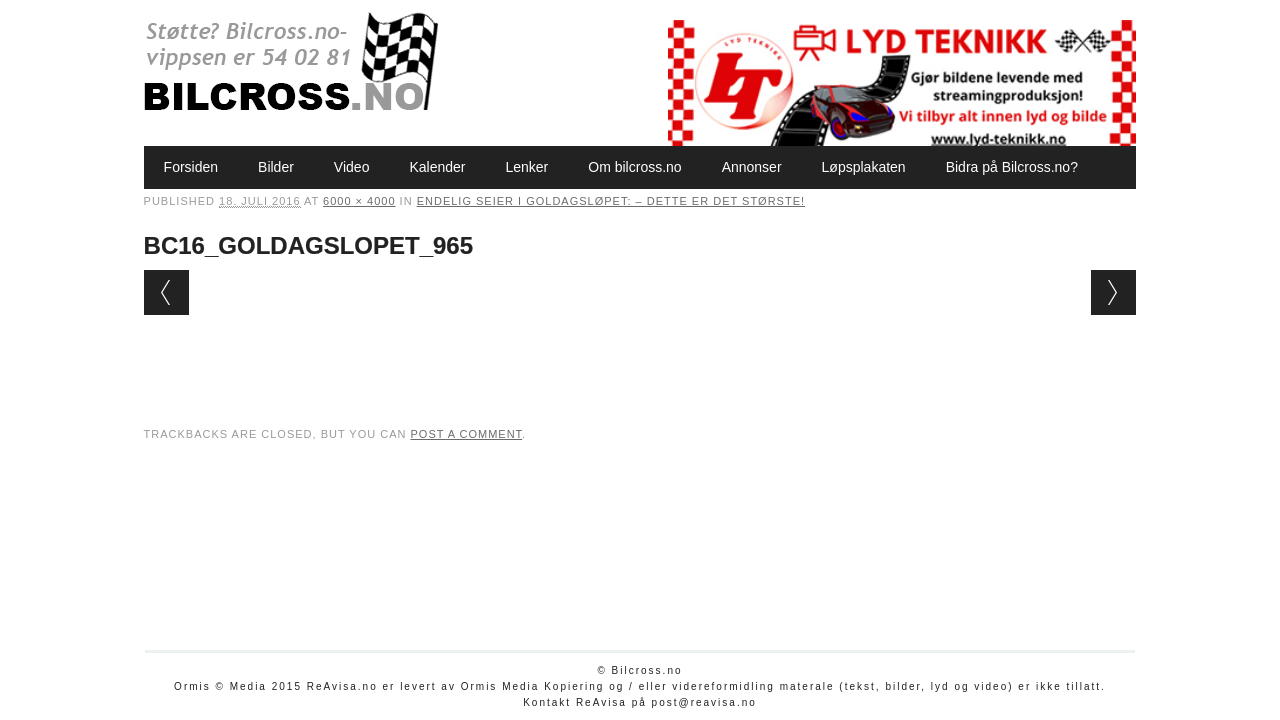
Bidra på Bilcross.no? (1012, 167)
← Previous (166, 292)
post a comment (466, 434)
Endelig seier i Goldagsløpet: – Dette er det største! (611, 201)
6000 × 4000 (359, 201)
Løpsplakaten (864, 167)
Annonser (752, 167)
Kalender (437, 167)
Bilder (276, 167)
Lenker (526, 167)
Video (352, 167)
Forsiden (191, 167)
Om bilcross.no (634, 167)
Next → (1113, 292)
